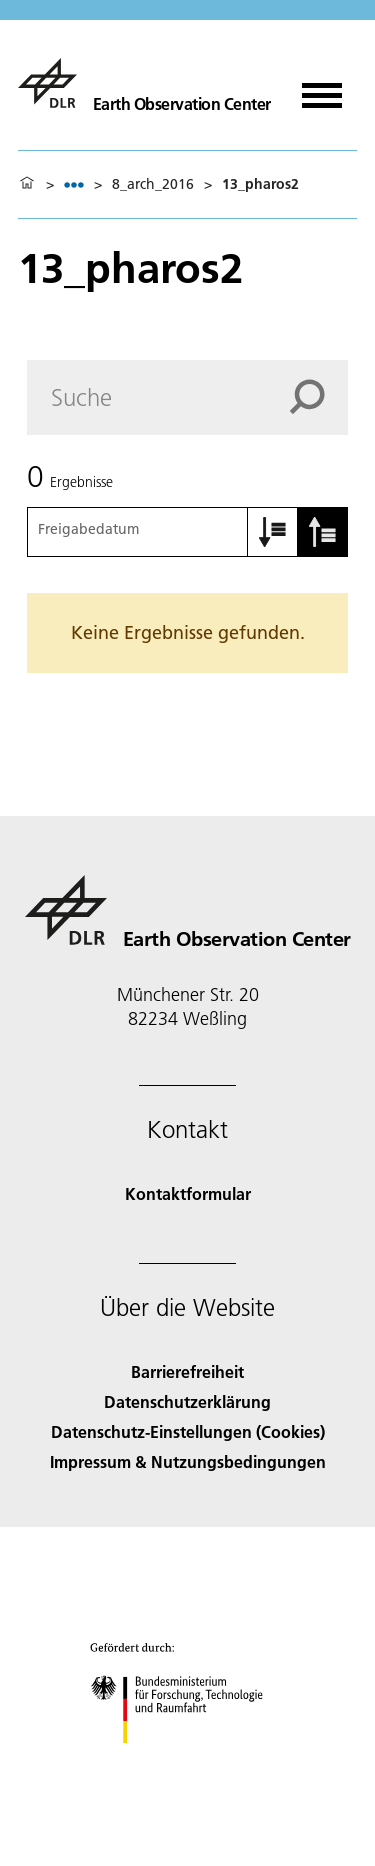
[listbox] (74, 184)
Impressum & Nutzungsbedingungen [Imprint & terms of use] (188, 1461)
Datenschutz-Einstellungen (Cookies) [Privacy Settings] (188, 1431)
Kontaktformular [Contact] (188, 1193)
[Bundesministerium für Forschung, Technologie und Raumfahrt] (187, 1760)
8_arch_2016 (153, 184)
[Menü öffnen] (322, 88)
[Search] (187, 397)
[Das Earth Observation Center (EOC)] (144, 83)
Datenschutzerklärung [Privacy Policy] (187, 1401)
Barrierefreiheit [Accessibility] (187, 1371)
